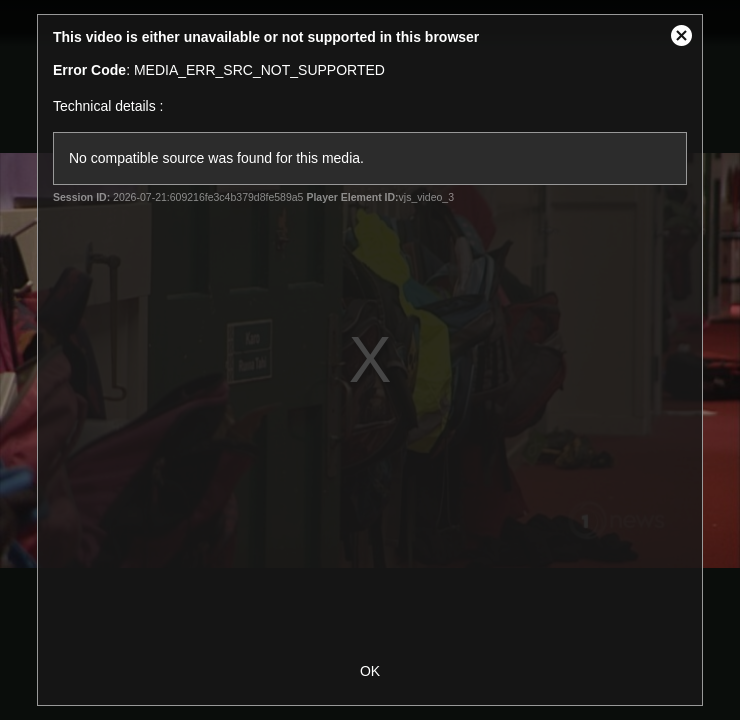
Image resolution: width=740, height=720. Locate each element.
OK (370, 671)
